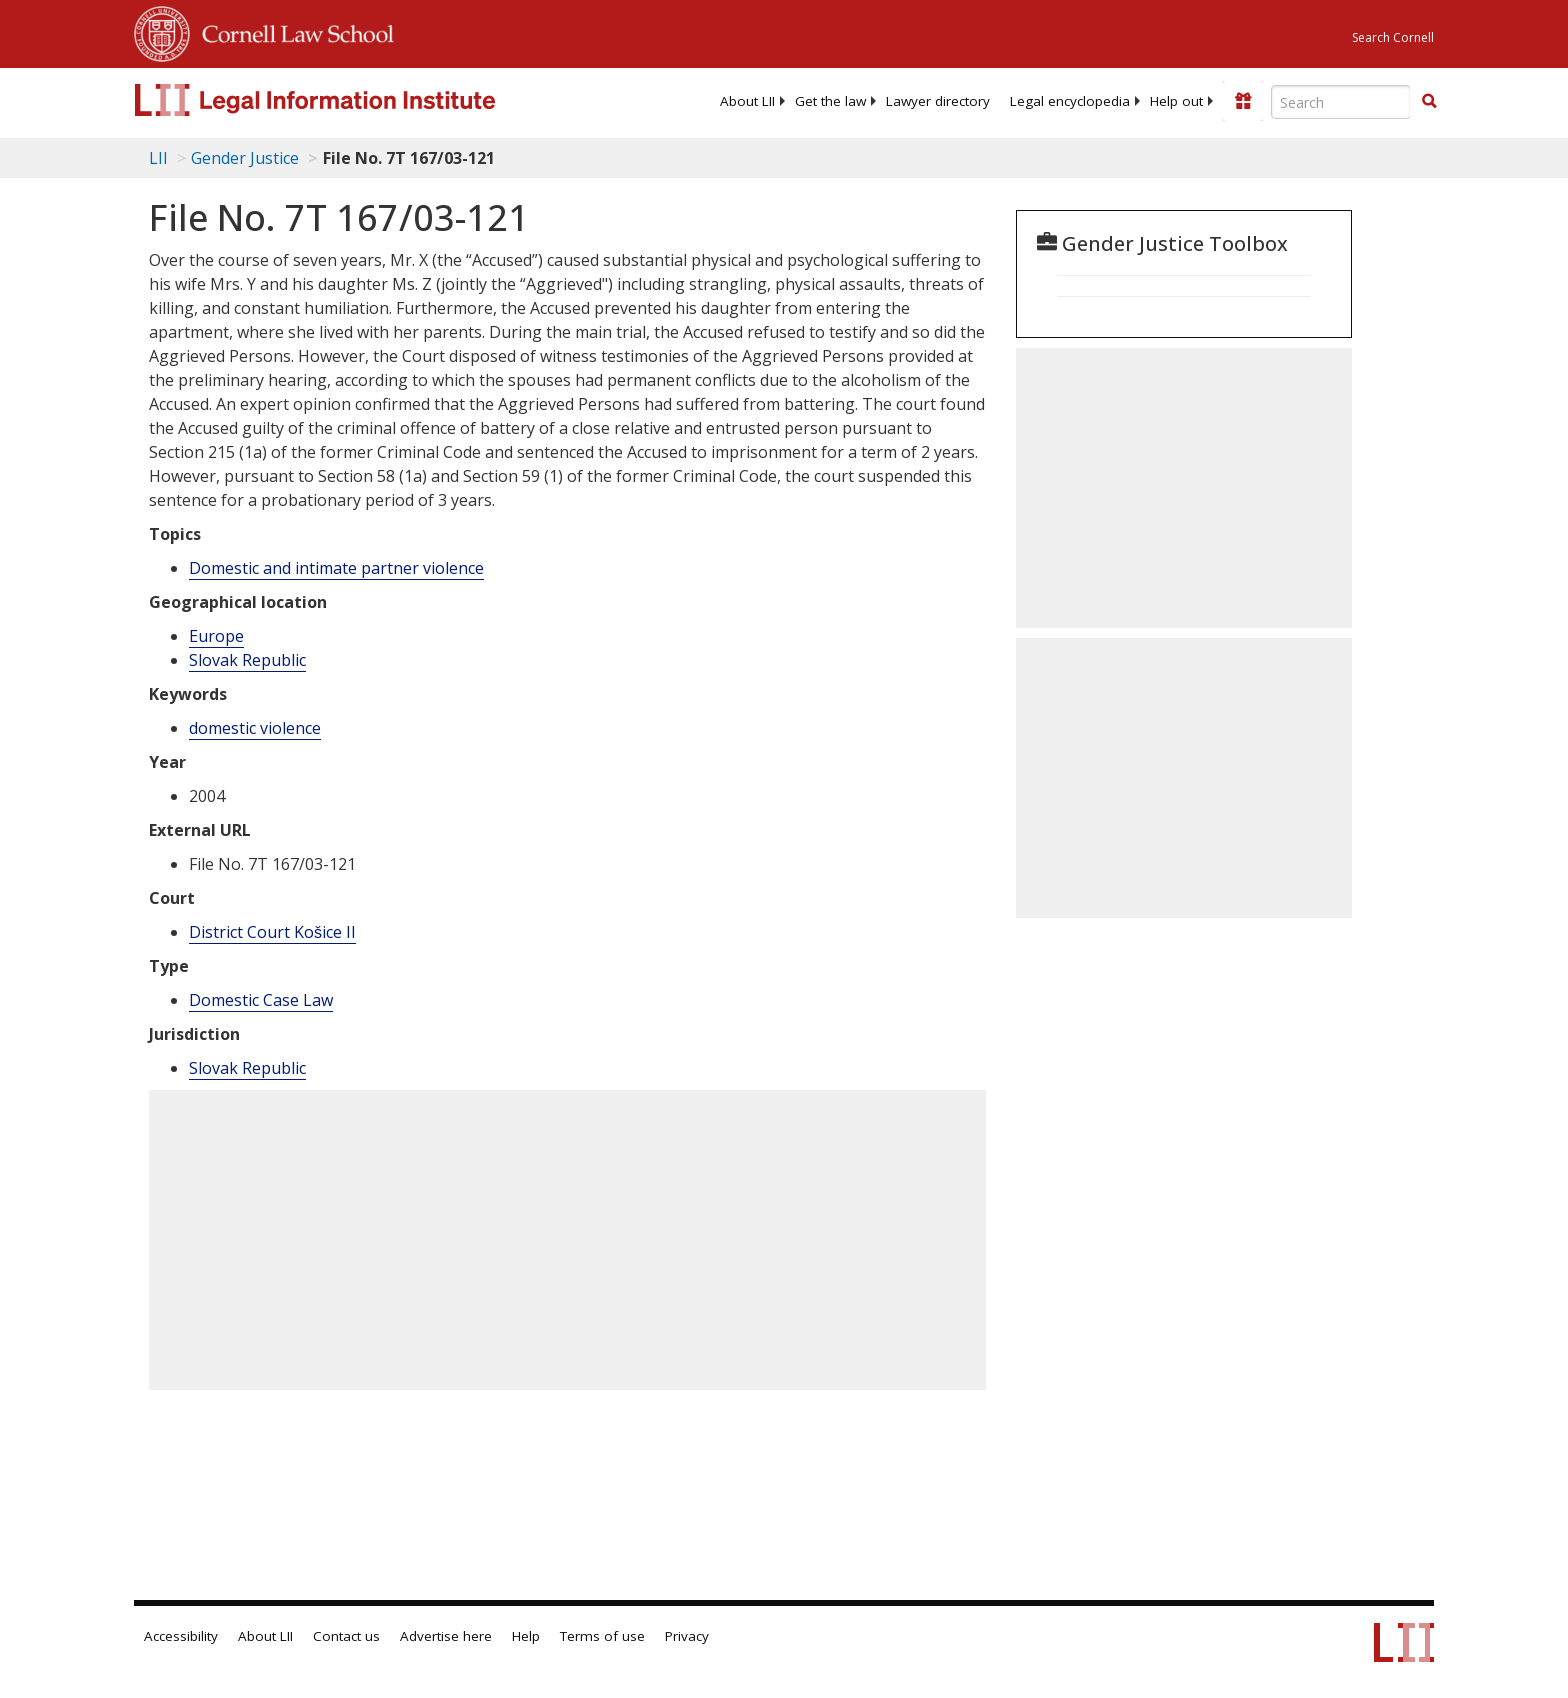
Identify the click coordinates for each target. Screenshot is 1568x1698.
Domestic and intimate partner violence (336, 568)
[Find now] (1429, 102)
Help (526, 1636)
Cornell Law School (292, 31)
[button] (1429, 101)
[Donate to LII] (1243, 101)
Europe (216, 636)
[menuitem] (747, 101)
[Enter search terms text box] (1341, 102)
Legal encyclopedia (1070, 101)
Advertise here (446, 1636)
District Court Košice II (272, 932)
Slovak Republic (247, 660)
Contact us (346, 1636)
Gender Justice (245, 158)
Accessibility (181, 1636)
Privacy (687, 1636)
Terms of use (602, 1636)
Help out (1176, 101)
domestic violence (255, 728)
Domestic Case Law (261, 1000)
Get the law (830, 101)
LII (158, 158)
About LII (747, 101)
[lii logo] (359, 100)
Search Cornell (1393, 37)
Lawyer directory (938, 101)
